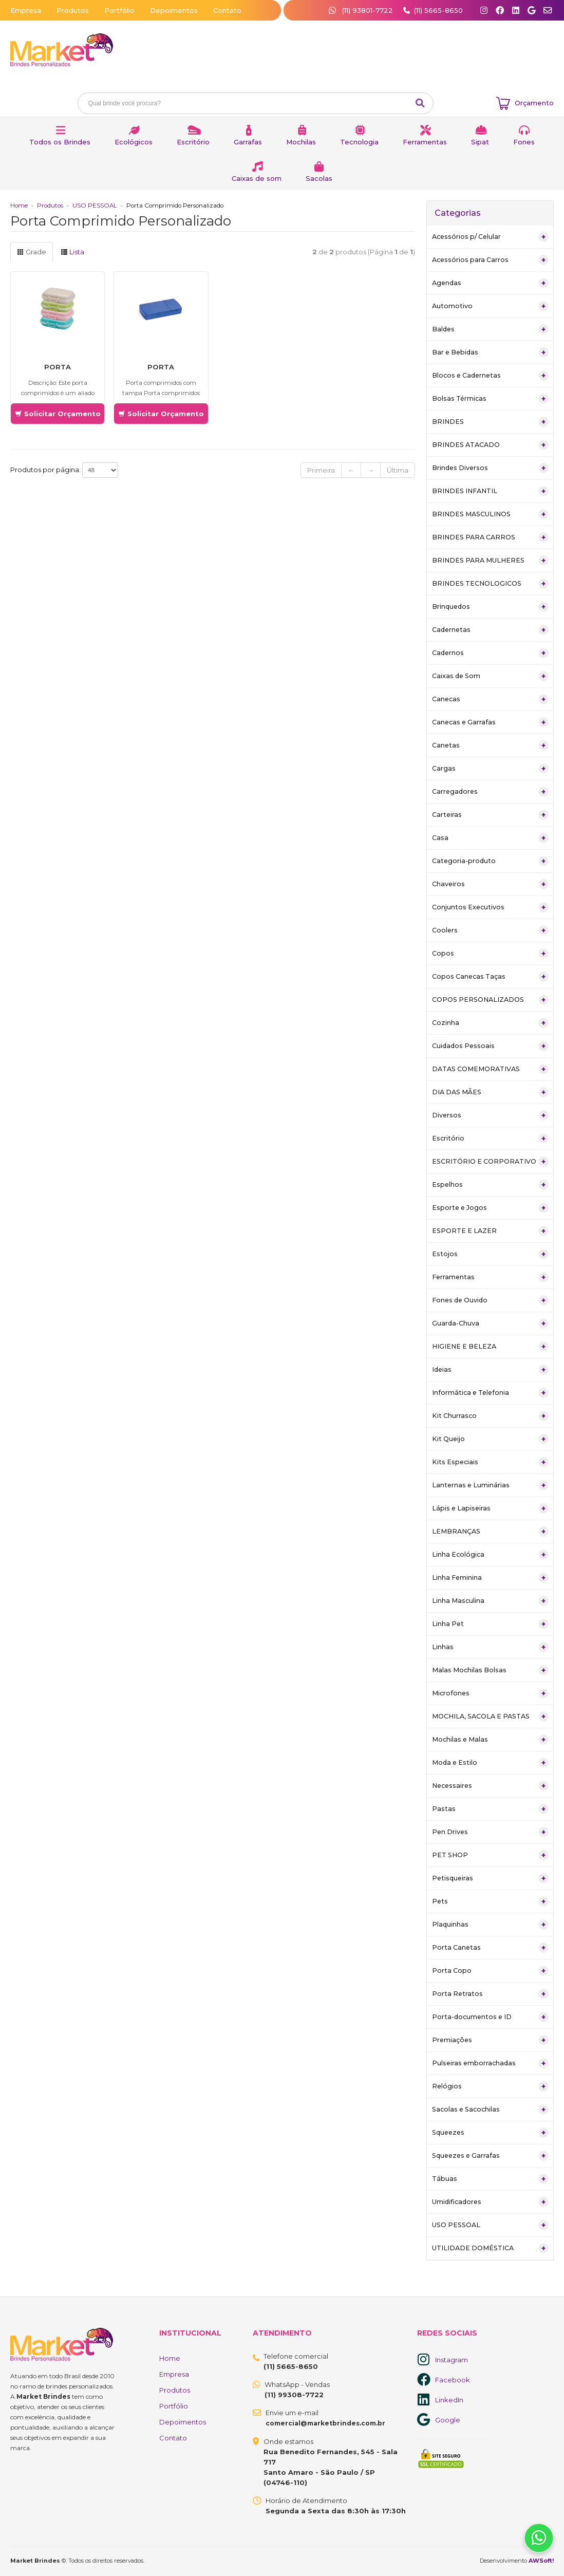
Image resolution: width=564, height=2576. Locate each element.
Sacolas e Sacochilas (490, 2109)
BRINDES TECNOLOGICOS (490, 583)
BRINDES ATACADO (490, 445)
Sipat (480, 142)
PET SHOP (490, 1855)
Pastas (490, 1809)
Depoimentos (174, 10)
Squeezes (490, 2132)
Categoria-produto (490, 861)
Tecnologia (359, 142)
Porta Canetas (490, 1948)
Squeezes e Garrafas (490, 2156)
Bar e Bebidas (490, 352)
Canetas (490, 745)
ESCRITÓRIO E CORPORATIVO (490, 1161)
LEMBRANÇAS (490, 1531)
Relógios (490, 2086)
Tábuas (490, 2179)
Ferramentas (425, 142)
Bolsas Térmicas (490, 399)
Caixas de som (256, 178)
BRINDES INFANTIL (490, 491)
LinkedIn (449, 2400)
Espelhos (490, 1185)
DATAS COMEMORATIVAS (490, 1069)
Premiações (490, 2040)
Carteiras (490, 815)
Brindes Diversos (490, 468)
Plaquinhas (490, 1924)
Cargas (490, 768)
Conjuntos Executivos (490, 907)
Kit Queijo (490, 1439)
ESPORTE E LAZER (490, 1231)
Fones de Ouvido (490, 1300)
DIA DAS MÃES (490, 1092)
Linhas (490, 1647)
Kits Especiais (490, 1462)
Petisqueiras (490, 1878)
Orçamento (534, 103)
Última (397, 470)
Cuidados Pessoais (490, 1046)
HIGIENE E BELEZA (490, 1346)
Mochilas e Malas (490, 1739)
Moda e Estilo (490, 1763)
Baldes (490, 329)
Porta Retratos (490, 1994)
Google (447, 2420)
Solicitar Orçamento (58, 413)
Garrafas (248, 142)
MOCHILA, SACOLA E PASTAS (490, 1716)
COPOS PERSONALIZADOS (490, 1000)
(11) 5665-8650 (438, 10)
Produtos (73, 10)
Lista (72, 252)
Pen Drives (490, 1832)
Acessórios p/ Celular (490, 237)
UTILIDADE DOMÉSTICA (490, 2248)
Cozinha (490, 1023)
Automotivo (490, 306)
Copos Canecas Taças (490, 977)
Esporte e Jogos (490, 1208)
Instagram (451, 2360)
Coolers (490, 930)
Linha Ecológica (490, 1555)
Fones (524, 142)
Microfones (490, 1693)
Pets (490, 1901)
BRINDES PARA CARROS (490, 537)
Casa (490, 838)
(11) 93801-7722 (362, 10)
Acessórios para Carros (490, 260)
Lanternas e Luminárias (490, 1485)
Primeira (321, 470)
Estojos (490, 1254)
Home (19, 205)
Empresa (25, 10)
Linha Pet (490, 1624)
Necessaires (490, 1786)
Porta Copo (490, 1971)
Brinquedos (490, 607)
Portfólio (119, 10)
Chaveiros (490, 884)
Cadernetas (490, 630)
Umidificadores (490, 2202)
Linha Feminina (490, 1578)
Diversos (490, 1115)
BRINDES (490, 422)
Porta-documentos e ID (490, 2017)
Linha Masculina (490, 1601)
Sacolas (319, 178)
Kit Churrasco (490, 1416)
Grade (31, 252)
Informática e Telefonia (490, 1393)
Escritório (193, 142)
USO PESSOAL (94, 205)
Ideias (490, 1370)
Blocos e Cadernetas (490, 375)
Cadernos (490, 653)
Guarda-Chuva (490, 1323)
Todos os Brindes (59, 142)
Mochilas (301, 142)
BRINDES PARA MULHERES (490, 560)
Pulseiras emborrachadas (490, 2063)
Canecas (490, 699)
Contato (227, 10)
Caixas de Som (490, 676)
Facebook (452, 2380)
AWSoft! (541, 2560)
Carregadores (490, 792)
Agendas (490, 283)
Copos (490, 953)
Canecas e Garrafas (490, 722)
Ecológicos (134, 142)
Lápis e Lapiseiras (490, 1508)
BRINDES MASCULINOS (490, 514)
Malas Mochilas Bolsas (490, 1670)
